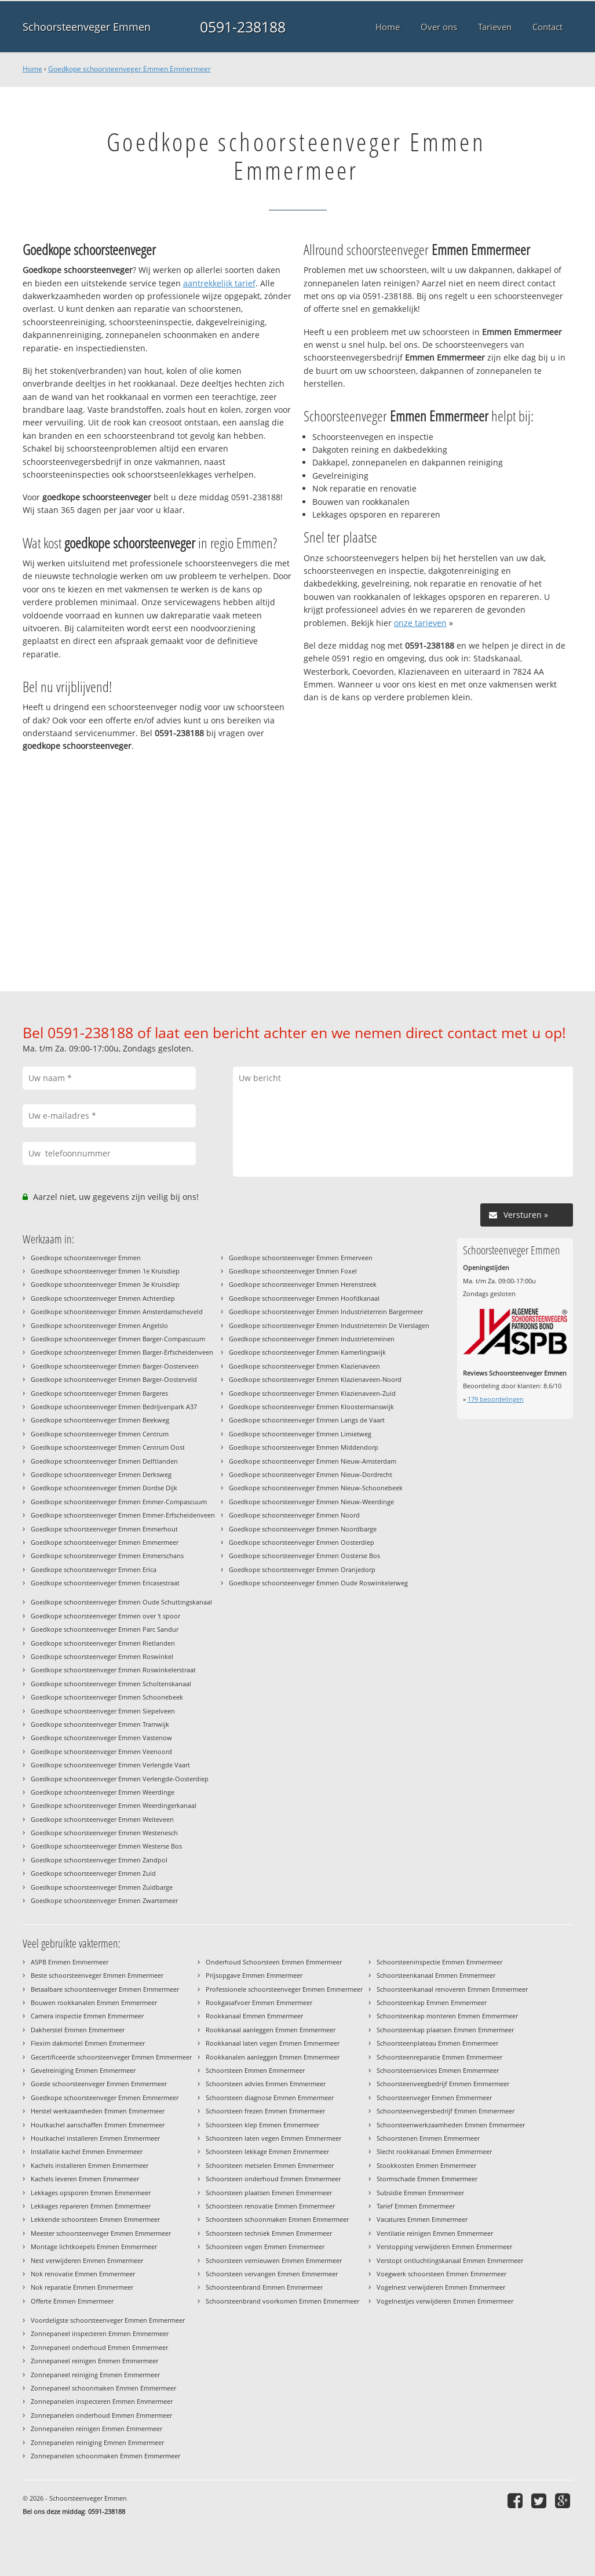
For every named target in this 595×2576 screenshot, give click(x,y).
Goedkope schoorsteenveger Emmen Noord (294, 1515)
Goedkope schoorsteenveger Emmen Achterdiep (103, 1298)
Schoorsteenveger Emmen (87, 27)
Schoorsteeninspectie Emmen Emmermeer (439, 1962)
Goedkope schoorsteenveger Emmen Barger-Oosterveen (115, 1366)
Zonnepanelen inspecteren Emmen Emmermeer (102, 2401)
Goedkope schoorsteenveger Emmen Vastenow (101, 1737)
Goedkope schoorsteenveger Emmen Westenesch (104, 1832)
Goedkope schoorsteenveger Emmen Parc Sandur (104, 1629)
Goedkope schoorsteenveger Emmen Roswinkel (102, 1656)
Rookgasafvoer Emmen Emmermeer (259, 2002)
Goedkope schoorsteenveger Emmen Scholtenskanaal (111, 1683)
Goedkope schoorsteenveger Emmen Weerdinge (102, 1792)
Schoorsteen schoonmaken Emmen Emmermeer (277, 2219)
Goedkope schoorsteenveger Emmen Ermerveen (301, 1257)
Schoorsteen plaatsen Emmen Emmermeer (269, 2192)
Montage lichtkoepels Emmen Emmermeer (94, 2246)
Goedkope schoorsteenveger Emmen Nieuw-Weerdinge (311, 1501)
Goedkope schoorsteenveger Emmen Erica (93, 1569)
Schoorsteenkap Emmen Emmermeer (432, 2002)
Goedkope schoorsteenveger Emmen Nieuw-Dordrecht (310, 1474)
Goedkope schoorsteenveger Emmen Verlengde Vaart (110, 1764)
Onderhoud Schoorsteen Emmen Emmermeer (274, 1962)
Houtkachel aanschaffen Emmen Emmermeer (98, 2124)
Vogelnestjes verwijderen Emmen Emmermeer (445, 2301)
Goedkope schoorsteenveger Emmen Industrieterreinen (312, 1338)
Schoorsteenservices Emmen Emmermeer (438, 2070)
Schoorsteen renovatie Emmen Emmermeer (270, 2206)
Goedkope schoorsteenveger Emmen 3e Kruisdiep (105, 1284)
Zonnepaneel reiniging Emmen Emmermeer (95, 2374)
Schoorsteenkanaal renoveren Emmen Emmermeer (452, 1989)
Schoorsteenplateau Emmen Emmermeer (437, 2043)
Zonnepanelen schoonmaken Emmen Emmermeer (105, 2455)
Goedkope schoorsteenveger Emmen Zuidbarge (102, 1887)
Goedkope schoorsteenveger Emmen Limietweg (300, 1433)
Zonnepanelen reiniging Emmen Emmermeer (97, 2442)
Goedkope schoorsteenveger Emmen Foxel (293, 1271)
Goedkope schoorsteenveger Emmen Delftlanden (104, 1461)
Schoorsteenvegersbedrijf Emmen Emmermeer (445, 2110)
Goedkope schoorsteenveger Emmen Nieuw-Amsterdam (312, 1461)
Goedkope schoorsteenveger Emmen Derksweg (101, 1474)
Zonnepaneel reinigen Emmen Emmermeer (94, 2360)
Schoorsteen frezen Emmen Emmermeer (265, 2110)
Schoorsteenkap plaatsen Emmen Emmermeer (445, 2029)
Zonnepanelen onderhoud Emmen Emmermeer (101, 2415)
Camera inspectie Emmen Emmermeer (87, 2015)
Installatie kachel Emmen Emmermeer (87, 2151)
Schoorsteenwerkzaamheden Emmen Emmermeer (451, 2124)
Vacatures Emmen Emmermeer (422, 2219)
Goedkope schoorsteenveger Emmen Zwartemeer (104, 1900)
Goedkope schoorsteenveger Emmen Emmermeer (129, 69)
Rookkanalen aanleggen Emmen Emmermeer (273, 2057)
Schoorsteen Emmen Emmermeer (255, 2070)
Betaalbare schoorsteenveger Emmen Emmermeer (105, 1989)
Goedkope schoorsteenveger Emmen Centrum (100, 1433)
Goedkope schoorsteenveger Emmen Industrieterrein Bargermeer (326, 1311)
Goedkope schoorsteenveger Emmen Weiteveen (102, 1819)
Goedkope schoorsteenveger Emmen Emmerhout (104, 1529)
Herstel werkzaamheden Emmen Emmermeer (98, 2110)
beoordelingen (496, 1399)
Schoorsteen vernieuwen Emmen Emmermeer (274, 2260)
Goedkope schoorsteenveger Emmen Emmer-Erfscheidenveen (123, 1515)
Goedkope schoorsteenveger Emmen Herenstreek (303, 1284)
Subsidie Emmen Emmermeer (420, 2192)
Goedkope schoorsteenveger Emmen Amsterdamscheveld (117, 1311)
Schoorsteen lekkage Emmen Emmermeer (267, 2151)
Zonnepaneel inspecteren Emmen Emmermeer (100, 2333)
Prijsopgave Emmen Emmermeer (254, 1975)
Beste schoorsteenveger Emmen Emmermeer (97, 1975)
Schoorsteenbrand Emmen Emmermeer (264, 2287)
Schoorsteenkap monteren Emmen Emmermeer (447, 2015)
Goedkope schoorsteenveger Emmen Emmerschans (107, 1555)
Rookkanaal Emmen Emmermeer (254, 2015)
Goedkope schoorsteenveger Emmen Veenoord (101, 1751)
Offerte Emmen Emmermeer (72, 2301)
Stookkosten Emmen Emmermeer (426, 2165)
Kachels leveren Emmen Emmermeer (85, 2178)
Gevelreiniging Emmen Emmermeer (83, 2070)
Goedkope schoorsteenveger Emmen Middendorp (303, 1447)
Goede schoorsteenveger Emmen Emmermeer (99, 2083)
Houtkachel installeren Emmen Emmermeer (95, 2138)
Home (32, 69)
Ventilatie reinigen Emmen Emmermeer (435, 2233)
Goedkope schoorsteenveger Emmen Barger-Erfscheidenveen (122, 1352)
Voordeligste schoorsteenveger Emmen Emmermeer (108, 2320)
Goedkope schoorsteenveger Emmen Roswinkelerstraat (113, 1669)
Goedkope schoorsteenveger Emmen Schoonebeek (107, 1697)
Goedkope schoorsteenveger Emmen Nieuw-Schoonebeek (316, 1487)
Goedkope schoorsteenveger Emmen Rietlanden (103, 1643)
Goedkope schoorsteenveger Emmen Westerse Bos (106, 1846)
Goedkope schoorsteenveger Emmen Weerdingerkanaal (113, 1805)
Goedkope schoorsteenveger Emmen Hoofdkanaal (304, 1298)
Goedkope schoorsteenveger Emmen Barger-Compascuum (118, 1338)
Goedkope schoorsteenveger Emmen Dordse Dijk (104, 1487)
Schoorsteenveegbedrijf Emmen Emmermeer (443, 2083)
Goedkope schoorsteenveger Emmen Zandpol (99, 1859)
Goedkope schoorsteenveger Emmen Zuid (93, 1873)
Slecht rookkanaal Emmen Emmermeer (434, 2151)
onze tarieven (420, 622)
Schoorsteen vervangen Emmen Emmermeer (272, 2273)
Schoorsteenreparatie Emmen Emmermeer (439, 2057)
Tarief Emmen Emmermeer (416, 2206)
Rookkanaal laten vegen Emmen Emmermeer (273, 2043)
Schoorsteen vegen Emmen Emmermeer (265, 2246)
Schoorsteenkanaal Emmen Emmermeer (436, 1975)
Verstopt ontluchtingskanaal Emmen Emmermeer (450, 2260)
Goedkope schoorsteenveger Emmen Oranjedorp (302, 1569)
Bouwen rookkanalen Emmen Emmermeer (94, 2002)
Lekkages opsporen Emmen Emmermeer (91, 2192)
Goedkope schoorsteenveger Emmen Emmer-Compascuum (119, 1501)
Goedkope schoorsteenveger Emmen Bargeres (99, 1393)
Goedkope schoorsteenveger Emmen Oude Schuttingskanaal (121, 1602)
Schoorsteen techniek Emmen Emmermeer (269, 2233)
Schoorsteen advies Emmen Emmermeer (266, 2083)
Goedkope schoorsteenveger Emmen (86, 1257)
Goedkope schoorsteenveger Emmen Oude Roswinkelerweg (318, 1582)
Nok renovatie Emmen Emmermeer (83, 2273)
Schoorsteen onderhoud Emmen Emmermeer (273, 2178)
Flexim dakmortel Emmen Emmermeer (88, 2043)
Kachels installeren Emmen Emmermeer (89, 2165)
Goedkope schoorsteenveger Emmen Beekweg (100, 1420)
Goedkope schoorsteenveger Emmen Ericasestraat (105, 1582)
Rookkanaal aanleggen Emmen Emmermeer (270, 2029)
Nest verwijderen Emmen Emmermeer (87, 2260)
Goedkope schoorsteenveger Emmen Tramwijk (100, 1724)
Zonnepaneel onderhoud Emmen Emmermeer (99, 2347)
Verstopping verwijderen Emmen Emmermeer (444, 2246)
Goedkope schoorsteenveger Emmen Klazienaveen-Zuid (312, 1393)
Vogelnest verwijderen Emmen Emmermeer (441, 2287)
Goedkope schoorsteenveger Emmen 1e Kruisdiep (105, 1271)
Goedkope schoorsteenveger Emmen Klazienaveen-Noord (315, 1379)
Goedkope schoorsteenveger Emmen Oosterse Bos (304, 1555)
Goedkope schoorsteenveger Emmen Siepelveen (103, 1711)
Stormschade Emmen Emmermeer (427, 2178)
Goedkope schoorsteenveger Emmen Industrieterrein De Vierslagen (329, 1325)
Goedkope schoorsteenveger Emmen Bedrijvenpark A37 (114, 1406)
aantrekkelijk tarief (219, 283)
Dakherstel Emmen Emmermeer (78, 2029)
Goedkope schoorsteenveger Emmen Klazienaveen (304, 1366)
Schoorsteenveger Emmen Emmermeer (434, 2097)
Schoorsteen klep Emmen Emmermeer (262, 2124)
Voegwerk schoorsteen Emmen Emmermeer (441, 2273)
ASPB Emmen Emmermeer (69, 1962)
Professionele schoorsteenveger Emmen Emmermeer (284, 1989)
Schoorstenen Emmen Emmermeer (428, 2138)
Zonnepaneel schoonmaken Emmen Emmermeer (103, 2388)
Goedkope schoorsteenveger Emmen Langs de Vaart (307, 1420)
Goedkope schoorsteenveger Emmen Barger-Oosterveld (114, 1379)
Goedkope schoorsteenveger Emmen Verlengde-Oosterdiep (120, 1778)
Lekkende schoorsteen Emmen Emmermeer (95, 2219)
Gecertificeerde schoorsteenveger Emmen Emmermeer (111, 2057)
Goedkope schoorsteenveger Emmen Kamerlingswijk (307, 1352)
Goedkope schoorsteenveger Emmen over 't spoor (105, 1615)
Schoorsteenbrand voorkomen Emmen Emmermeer (282, 2301)
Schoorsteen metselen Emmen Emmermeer (270, 2165)
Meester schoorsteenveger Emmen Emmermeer (101, 2233)
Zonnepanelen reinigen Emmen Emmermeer (96, 2428)
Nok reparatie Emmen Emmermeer (82, 2287)
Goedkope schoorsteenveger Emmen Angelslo (99, 1325)
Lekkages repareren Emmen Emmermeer (91, 2206)
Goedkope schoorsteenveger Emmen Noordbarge (303, 1529)
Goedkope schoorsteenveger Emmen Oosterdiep (301, 1542)
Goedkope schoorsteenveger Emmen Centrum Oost (108, 1447)
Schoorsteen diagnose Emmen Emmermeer (270, 2097)
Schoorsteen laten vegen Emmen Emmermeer (273, 2138)
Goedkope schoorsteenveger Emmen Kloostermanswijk (311, 1406)
